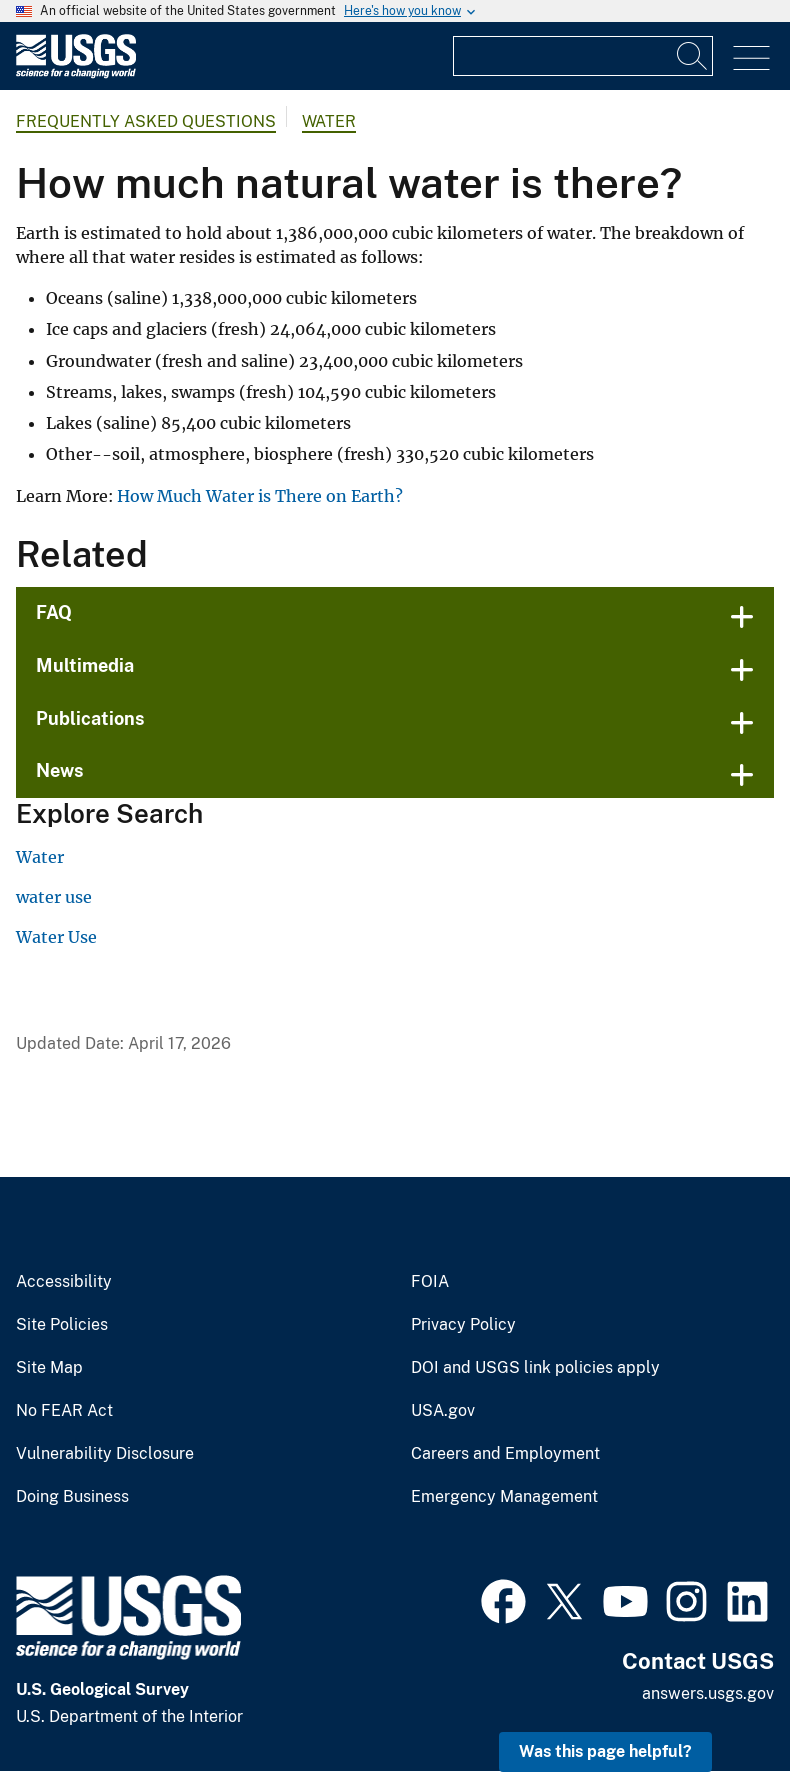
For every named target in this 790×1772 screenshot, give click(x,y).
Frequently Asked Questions (146, 121)
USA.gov (443, 1411)
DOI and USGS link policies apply (535, 1368)
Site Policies (62, 1325)
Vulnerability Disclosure (105, 1454)
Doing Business (72, 1497)
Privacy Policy (463, 1325)
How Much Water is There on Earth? (262, 496)
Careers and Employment (505, 1454)
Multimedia (85, 665)
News (60, 770)
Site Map (49, 1368)
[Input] (583, 56)
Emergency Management (504, 1497)
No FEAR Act (64, 1411)
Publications (90, 718)
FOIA (430, 1282)
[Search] (693, 56)
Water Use (56, 937)
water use (54, 897)
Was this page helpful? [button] (605, 1751)
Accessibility (64, 1282)
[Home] (76, 73)
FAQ (54, 612)
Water (329, 121)
